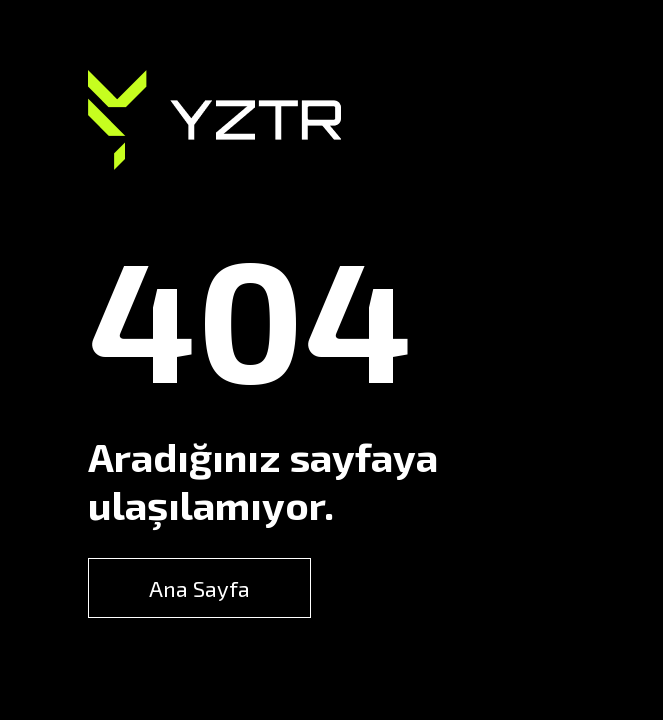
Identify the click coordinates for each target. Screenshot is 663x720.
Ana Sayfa (199, 588)
